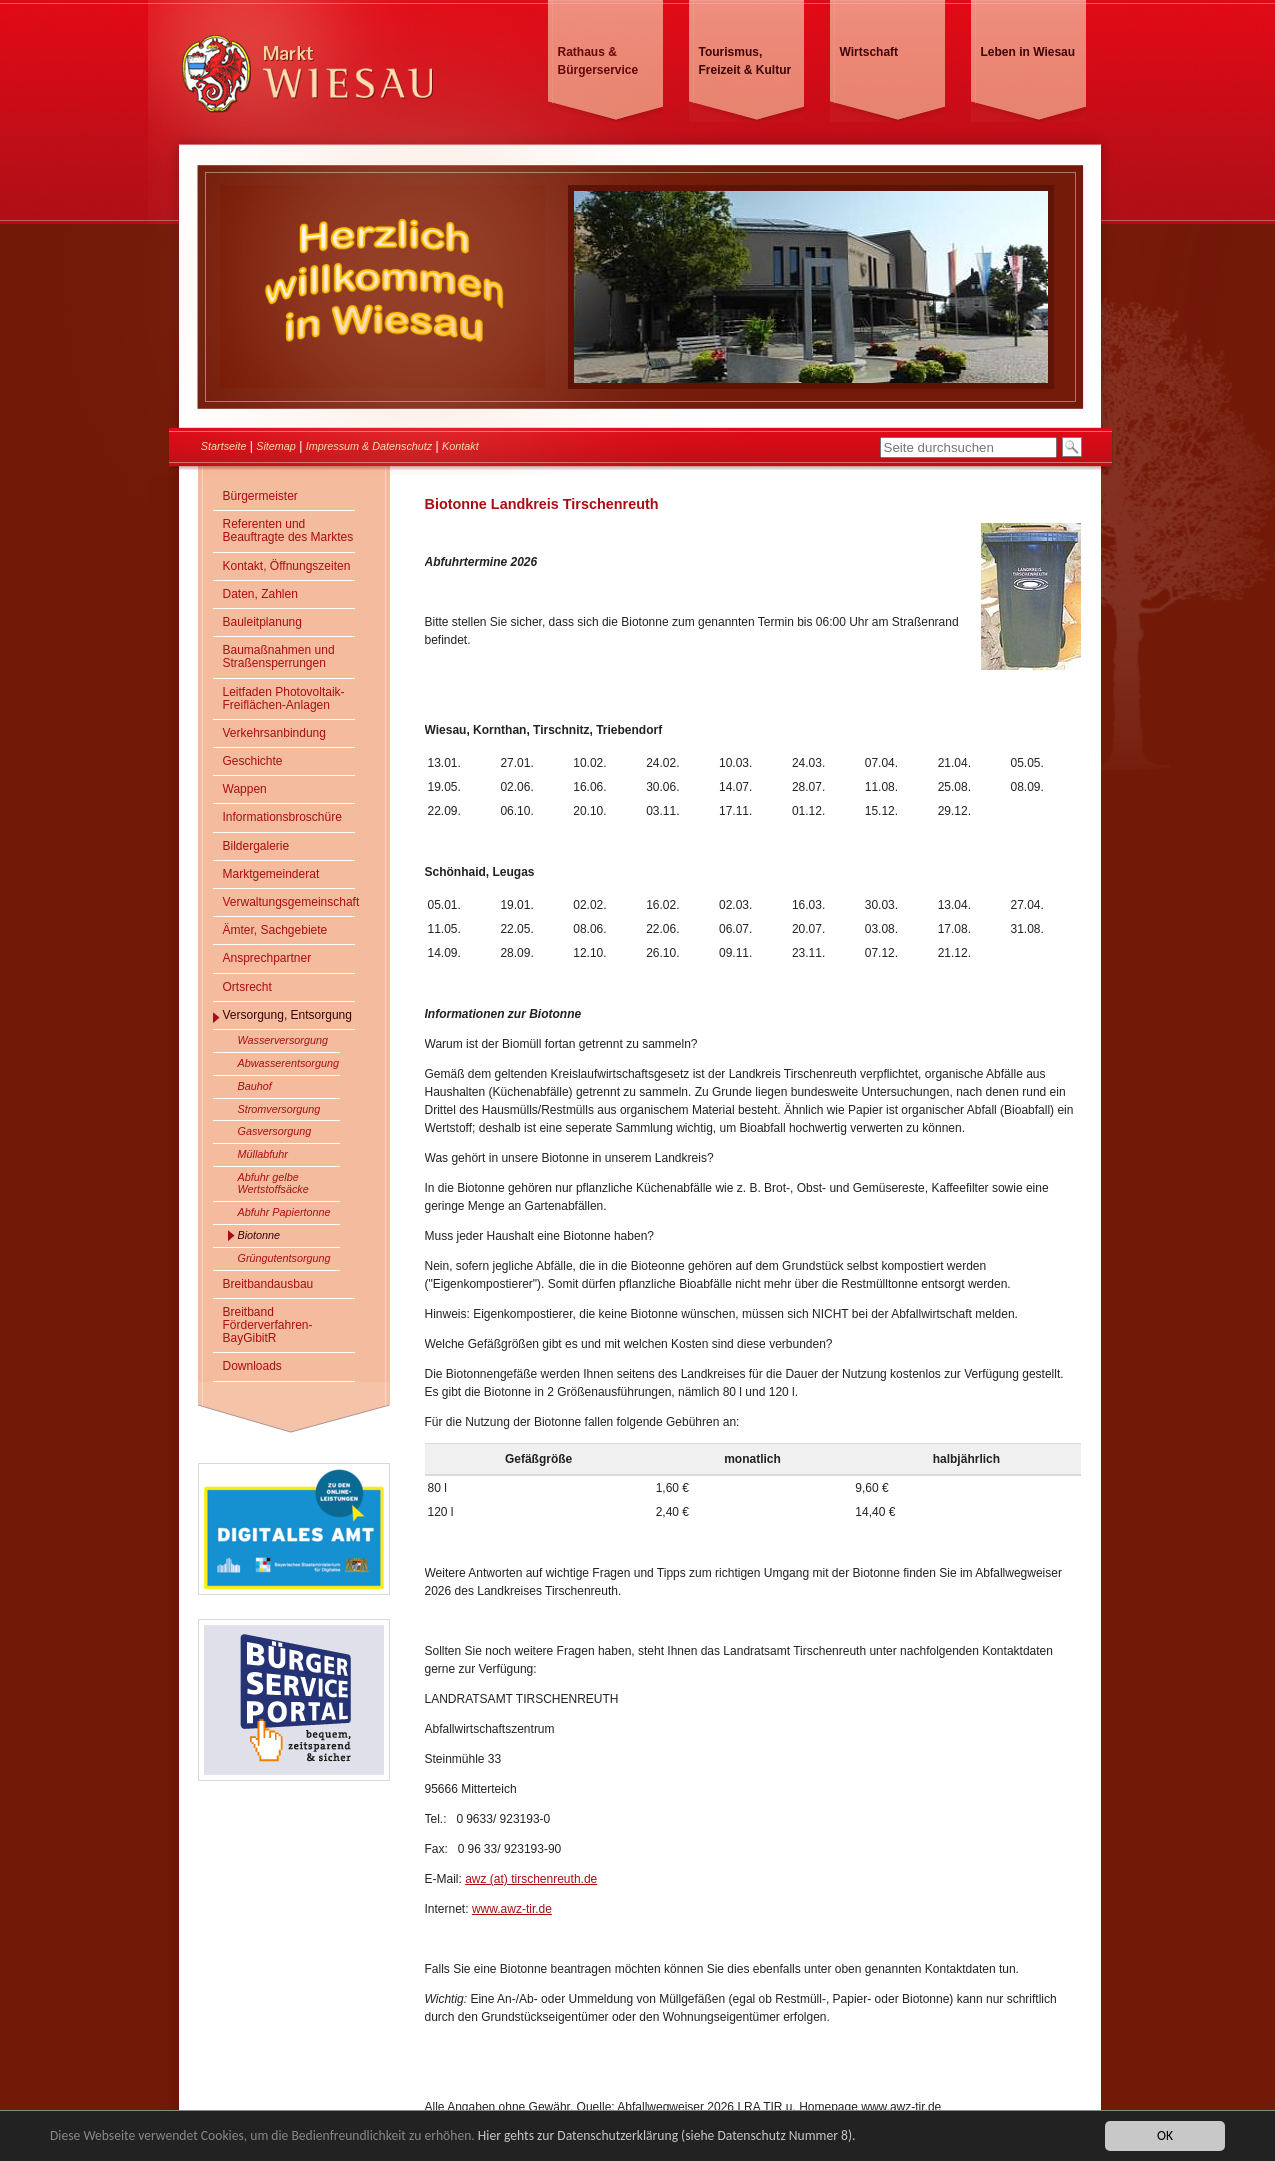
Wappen (245, 789)
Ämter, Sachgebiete (275, 930)
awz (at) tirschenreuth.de (531, 1879)
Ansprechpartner (267, 958)
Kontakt (460, 446)
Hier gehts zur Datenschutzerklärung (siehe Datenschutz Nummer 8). (667, 2136)
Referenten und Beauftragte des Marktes (288, 530)
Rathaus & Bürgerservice (598, 61)
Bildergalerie (256, 846)
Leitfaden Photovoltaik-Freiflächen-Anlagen (284, 698)
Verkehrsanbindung (274, 733)
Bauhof (255, 1086)
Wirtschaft (869, 52)
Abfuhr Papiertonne (284, 1212)
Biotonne (259, 1235)
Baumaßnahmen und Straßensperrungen (279, 656)
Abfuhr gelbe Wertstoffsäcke (273, 1183)
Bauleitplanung (262, 622)
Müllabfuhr (263, 1154)
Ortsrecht (247, 987)
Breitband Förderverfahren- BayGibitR (268, 1325)
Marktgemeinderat (271, 874)
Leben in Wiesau (1028, 52)
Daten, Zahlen (260, 594)
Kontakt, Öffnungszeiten (287, 566)
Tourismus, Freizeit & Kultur (745, 61)
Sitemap (276, 446)
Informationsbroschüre (282, 817)
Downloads (252, 1366)
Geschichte (253, 761)
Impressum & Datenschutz (369, 446)
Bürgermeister (260, 496)
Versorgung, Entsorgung (287, 1015)
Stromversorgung (279, 1109)
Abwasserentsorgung (288, 1063)
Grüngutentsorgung (284, 1258)
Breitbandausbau (268, 1284)
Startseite (224, 446)
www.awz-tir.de (512, 1909)
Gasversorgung (275, 1131)
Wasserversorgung (283, 1040)
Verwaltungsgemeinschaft (289, 902)
